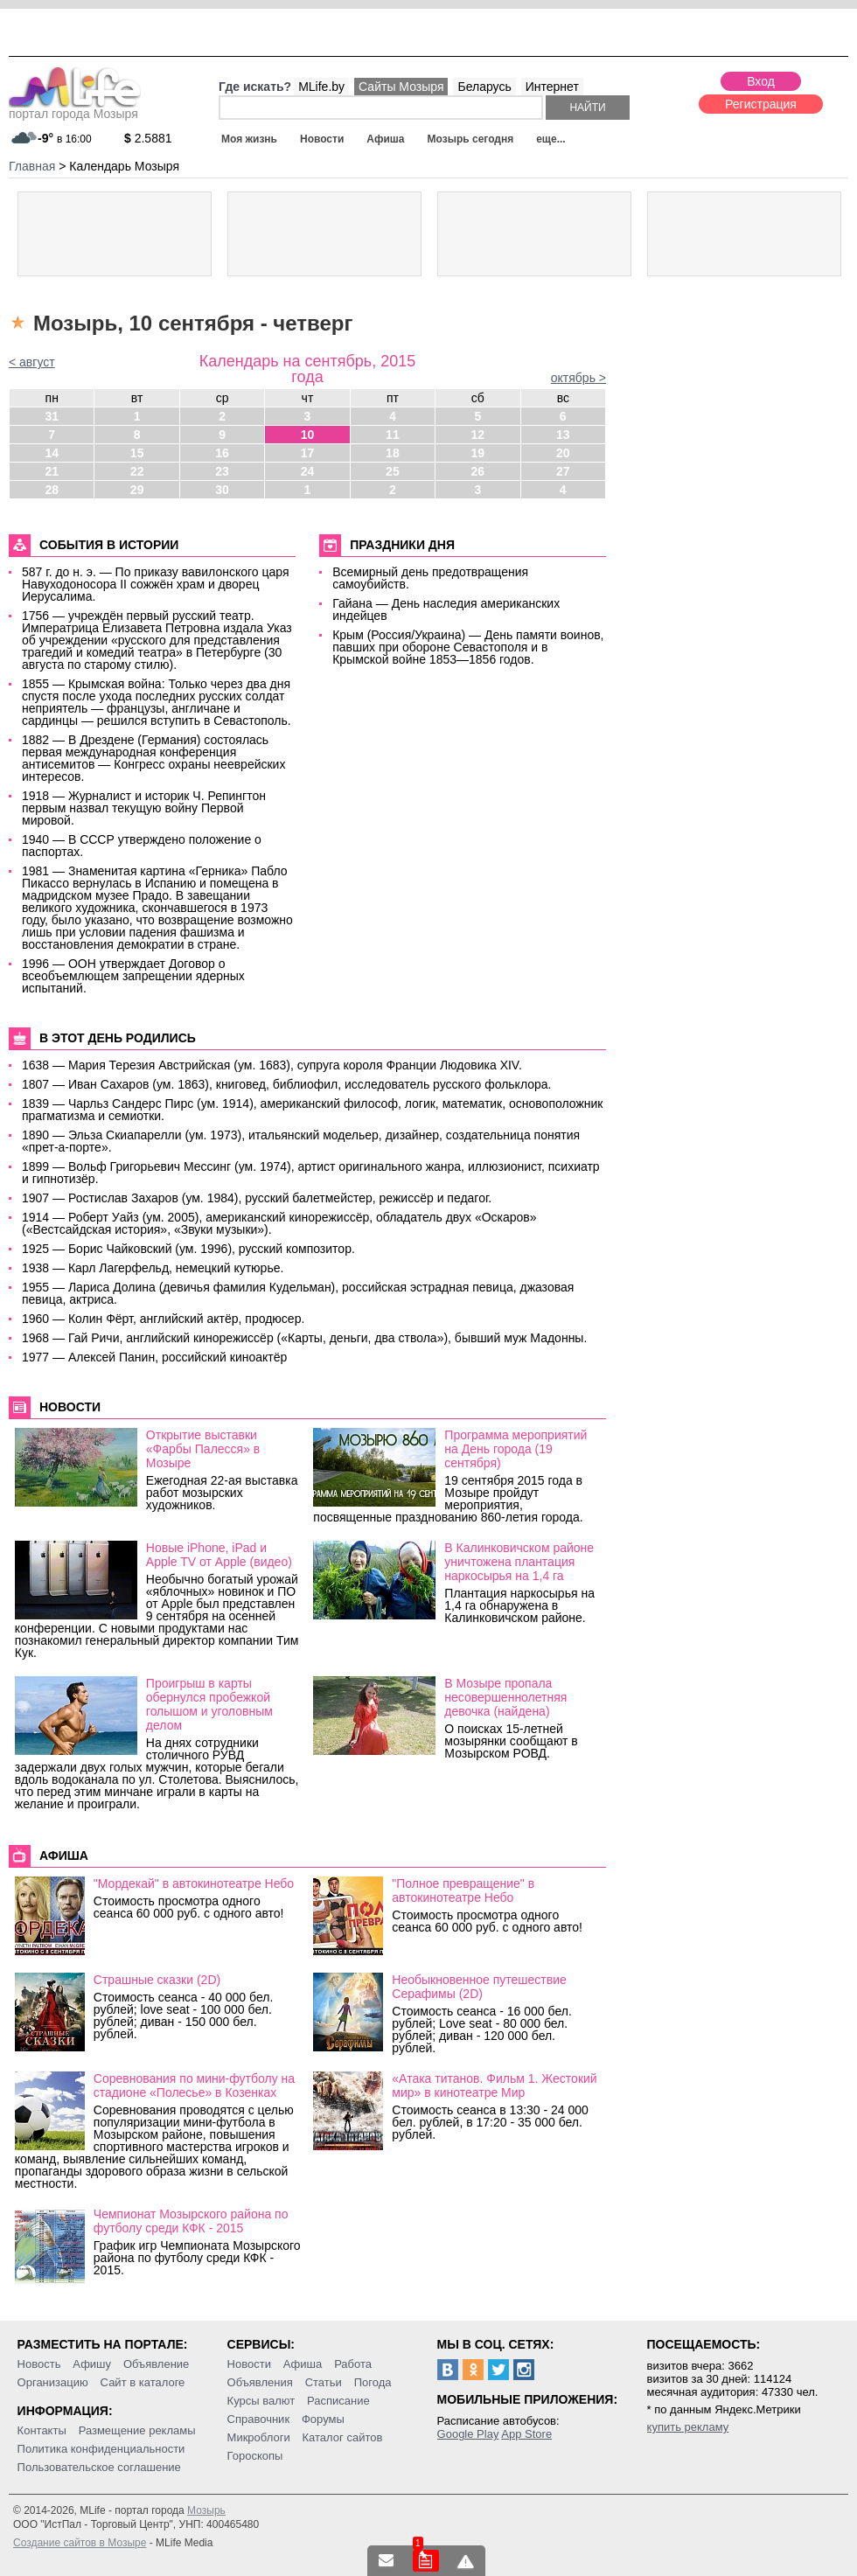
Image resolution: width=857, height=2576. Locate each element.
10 (308, 435)
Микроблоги (258, 2437)
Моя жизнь (249, 139)
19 (478, 453)
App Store (526, 2433)
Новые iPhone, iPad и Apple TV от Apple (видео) (219, 1555)
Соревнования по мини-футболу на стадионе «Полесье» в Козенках (194, 2085)
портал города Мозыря (75, 108)
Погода (373, 2382)
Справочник (258, 2419)
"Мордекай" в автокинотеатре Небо (194, 1883)
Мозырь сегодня (471, 139)
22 (137, 471)
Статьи (323, 2382)
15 (137, 453)
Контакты (41, 2430)
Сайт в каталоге (143, 2382)
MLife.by (321, 87)
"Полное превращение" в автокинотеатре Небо (463, 1890)
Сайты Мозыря (401, 87)
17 (308, 453)
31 (52, 416)
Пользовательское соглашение (99, 2467)
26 (478, 471)
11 (393, 435)
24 (308, 471)
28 (52, 490)
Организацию (52, 2382)
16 (222, 453)
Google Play (468, 2433)
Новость (39, 2364)
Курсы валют (261, 2400)
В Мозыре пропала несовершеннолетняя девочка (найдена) (505, 1697)
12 (478, 435)
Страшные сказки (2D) (157, 1980)
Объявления (260, 2382)
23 (222, 471)
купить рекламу (688, 2426)
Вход (761, 81)
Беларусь (484, 87)
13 (563, 435)
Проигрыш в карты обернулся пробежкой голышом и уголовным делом (209, 1704)
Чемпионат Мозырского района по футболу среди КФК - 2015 (191, 2221)
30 (222, 490)
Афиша (385, 139)
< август (32, 362)
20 (563, 453)
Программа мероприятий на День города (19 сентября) (515, 1449)
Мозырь (206, 2510)
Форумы (323, 2419)
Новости (322, 139)
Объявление (156, 2364)
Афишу (92, 2364)
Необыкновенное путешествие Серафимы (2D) (479, 1987)
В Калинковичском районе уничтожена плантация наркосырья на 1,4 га (519, 1562)
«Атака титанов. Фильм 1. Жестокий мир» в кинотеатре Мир (494, 2085)
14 (52, 453)
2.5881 (148, 138)
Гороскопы (255, 2455)
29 (137, 490)
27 (563, 471)
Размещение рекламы (137, 2430)
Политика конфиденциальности (101, 2448)
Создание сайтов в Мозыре (79, 2543)
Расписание (338, 2400)
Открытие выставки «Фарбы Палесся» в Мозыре (203, 1449)
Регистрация (761, 104)
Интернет (552, 87)
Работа (353, 2364)
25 (393, 471)
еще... (550, 139)
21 (52, 471)
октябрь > (578, 378)
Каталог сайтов (343, 2437)
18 (393, 453)
